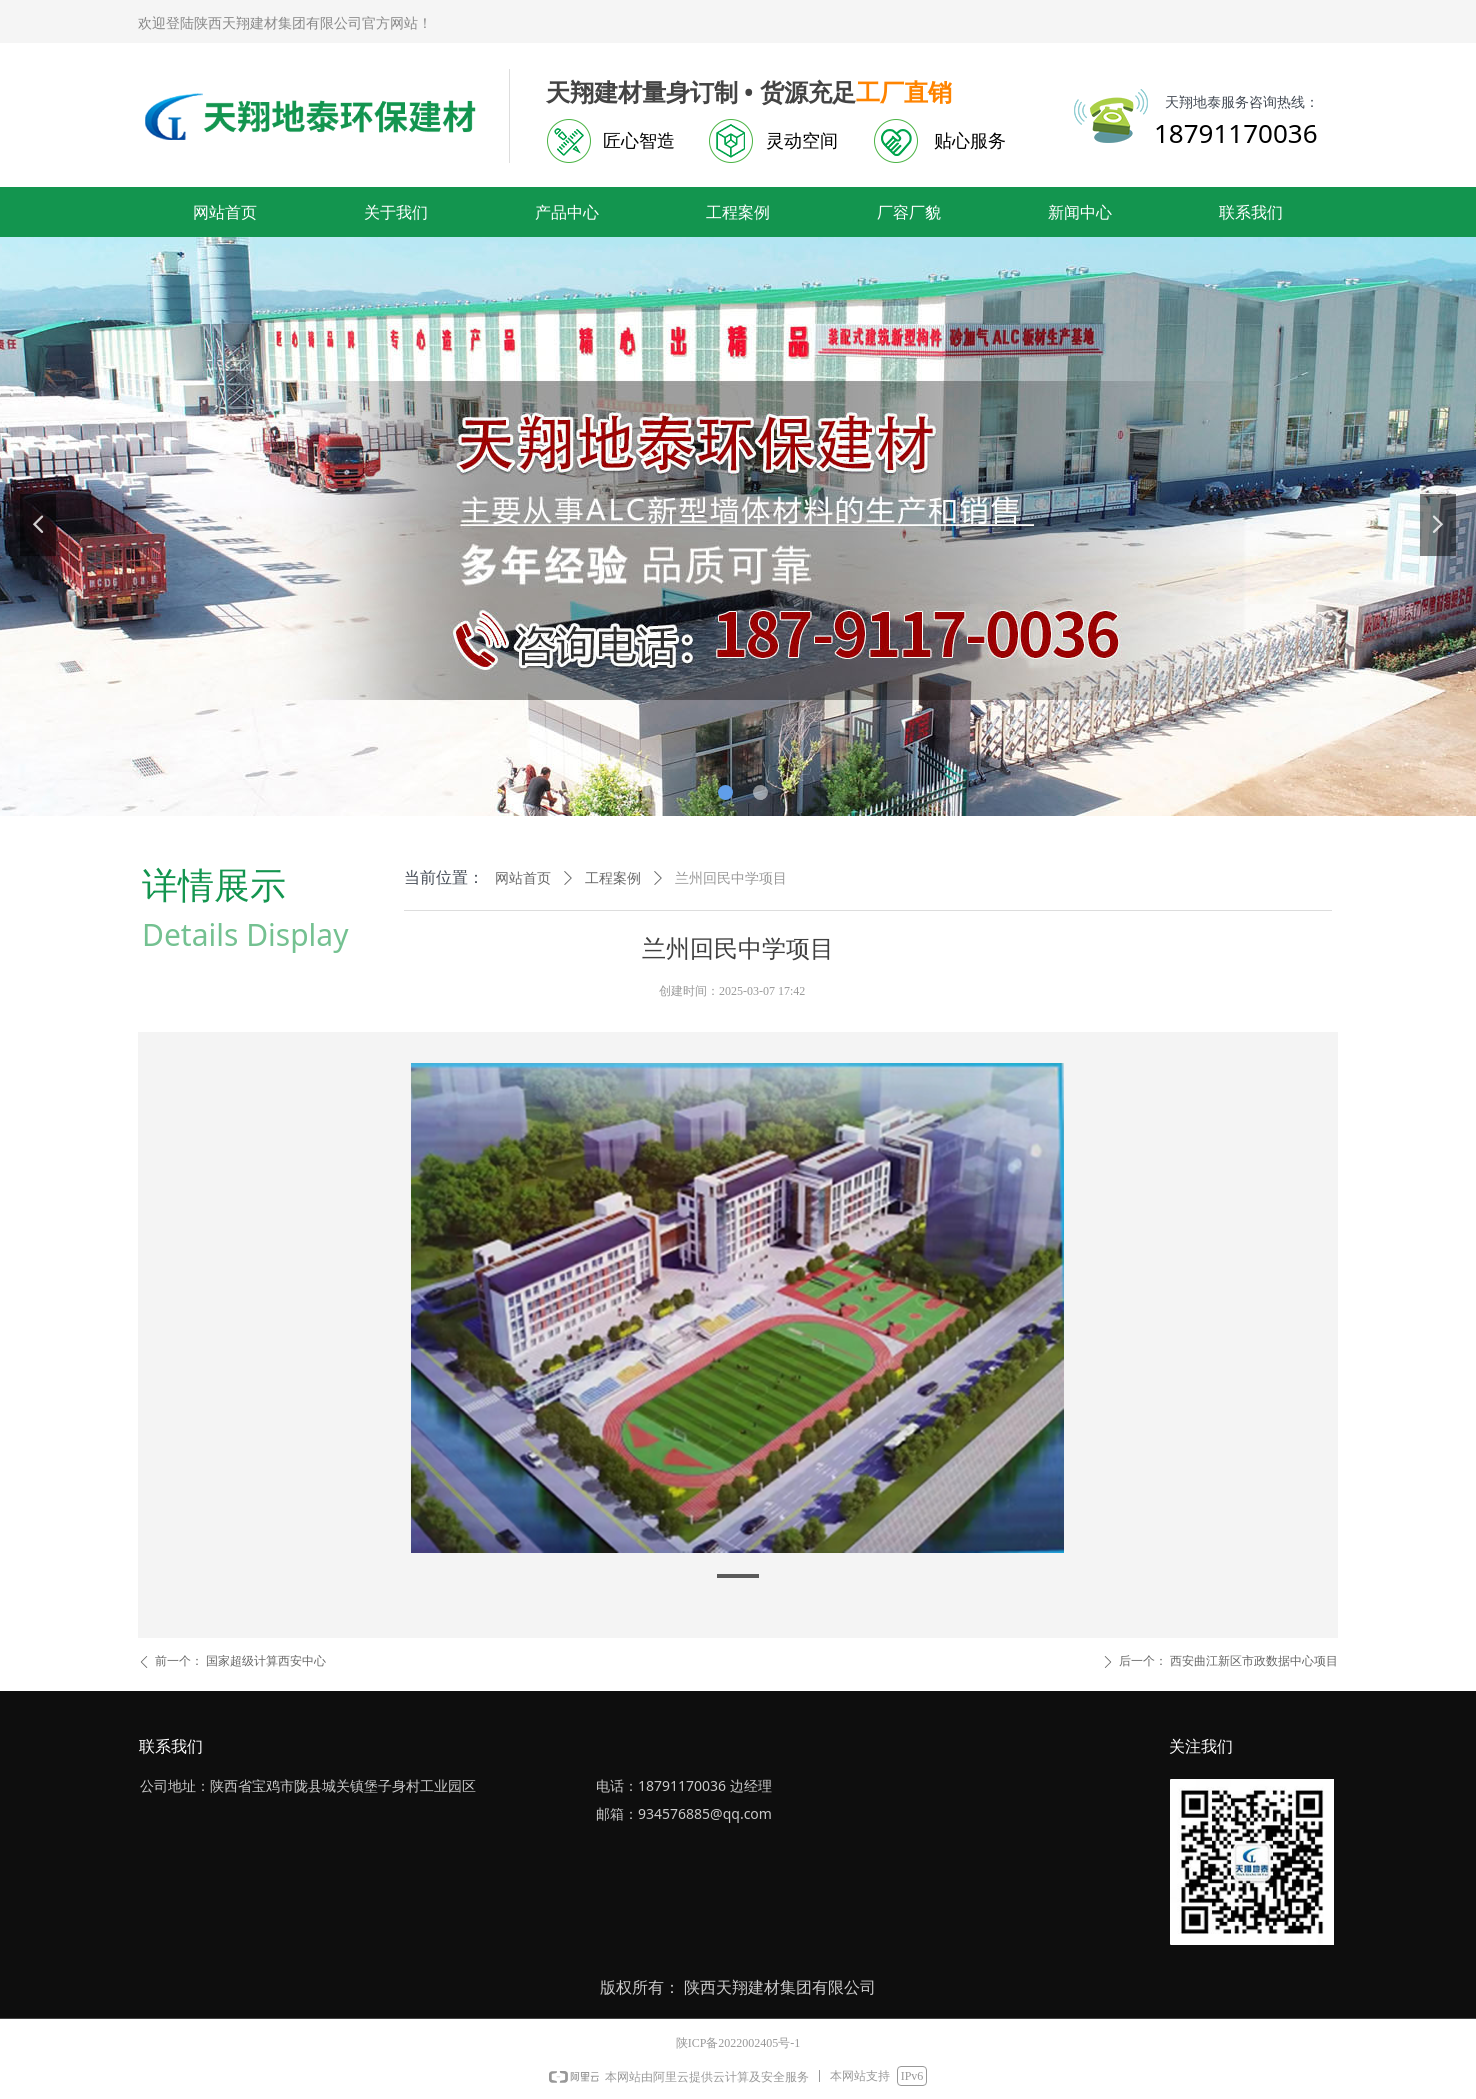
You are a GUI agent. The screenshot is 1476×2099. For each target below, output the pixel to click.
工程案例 (613, 878)
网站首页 (523, 878)
